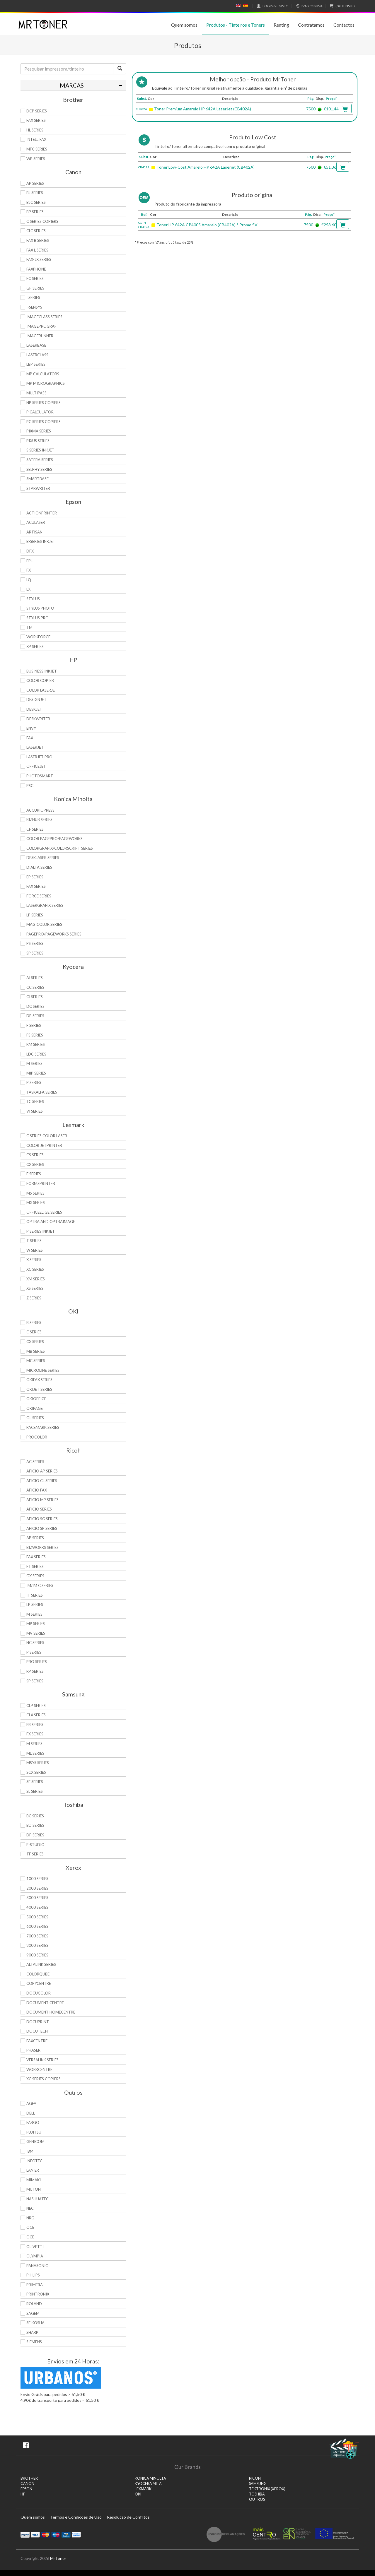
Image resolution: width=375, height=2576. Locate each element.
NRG (30, 2218)
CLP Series (36, 1705)
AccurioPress (40, 810)
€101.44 (331, 108)
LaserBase (36, 345)
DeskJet (34, 709)
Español (245, 5)
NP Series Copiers (43, 402)
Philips (33, 2275)
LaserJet (35, 747)
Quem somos (184, 25)
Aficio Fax (36, 1490)
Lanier (32, 2170)
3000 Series (37, 1897)
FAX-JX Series (38, 259)
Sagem (33, 2313)
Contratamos (311, 25)
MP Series (35, 1623)
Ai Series (34, 977)
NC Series (35, 1642)
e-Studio (35, 1844)
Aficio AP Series (42, 1471)
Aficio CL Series (41, 1480)
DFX (30, 551)
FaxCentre (36, 2040)
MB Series (35, 1351)
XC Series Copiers (43, 2078)
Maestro (55, 2534)
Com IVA (308, 6)
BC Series (35, 1816)
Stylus (33, 598)
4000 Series (37, 1907)
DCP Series (36, 111)
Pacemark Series (42, 1427)
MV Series (35, 1633)
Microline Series (42, 1370)
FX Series (34, 1734)
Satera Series (39, 459)
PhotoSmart (39, 776)
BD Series (35, 1825)
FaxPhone (36, 269)
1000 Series (37, 1878)
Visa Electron (66, 2534)
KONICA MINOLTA (150, 2478)
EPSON (26, 2489)
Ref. (144, 214)
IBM (29, 2151)
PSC (29, 785)
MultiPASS (36, 393)
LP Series (34, 915)
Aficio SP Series (41, 1528)
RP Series (35, 1671)
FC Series (35, 278)
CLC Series (36, 230)
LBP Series (35, 364)
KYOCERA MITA (148, 2483)
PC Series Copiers (43, 421)
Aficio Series (39, 1509)
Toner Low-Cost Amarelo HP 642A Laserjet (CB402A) (205, 167)
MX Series (35, 1202)
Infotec (34, 2160)
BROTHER (29, 2478)
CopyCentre (38, 1983)
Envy (31, 728)
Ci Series (34, 996)
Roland (34, 2303)
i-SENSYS (34, 307)
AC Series (35, 1461)
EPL (29, 560)
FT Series (35, 1566)
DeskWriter (38, 718)
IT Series (34, 1595)
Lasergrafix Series (44, 905)
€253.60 (328, 224)
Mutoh (33, 2189)
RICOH (255, 2478)
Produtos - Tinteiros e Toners (235, 25)
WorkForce (38, 636)
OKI (138, 2494)
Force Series (38, 896)
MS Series (35, 1193)
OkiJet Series (39, 1389)
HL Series (34, 130)
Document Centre (45, 2002)
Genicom (35, 2141)
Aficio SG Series (42, 1518)
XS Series (34, 1288)
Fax (29, 737)
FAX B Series (37, 240)
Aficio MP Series (42, 1499)
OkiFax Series (39, 1379)
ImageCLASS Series (44, 316)
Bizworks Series (42, 1547)
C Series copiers (42, 221)
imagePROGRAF (41, 326)
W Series (34, 1250)
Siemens (34, 2341)
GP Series (35, 288)
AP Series (35, 183)
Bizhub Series (39, 819)
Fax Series (36, 886)
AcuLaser (35, 522)
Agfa (31, 2103)
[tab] (73, 85)
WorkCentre (39, 2069)
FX (28, 570)
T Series (34, 1240)
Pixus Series (38, 440)
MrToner (58, 2558)
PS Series (34, 943)
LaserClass (37, 355)
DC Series (35, 1006)
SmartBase (37, 478)
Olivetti (35, 2246)
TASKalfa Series (41, 1092)
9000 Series (37, 1955)
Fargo (32, 2122)
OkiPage (34, 1408)
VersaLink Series (42, 2059)
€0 (341, 6)
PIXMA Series (38, 431)
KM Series (35, 1044)
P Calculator (40, 412)
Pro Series (36, 1661)
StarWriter (38, 488)
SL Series (34, 1791)
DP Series (35, 1015)
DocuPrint (37, 2021)
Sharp (32, 2332)
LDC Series (36, 1054)
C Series (34, 1332)
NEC (30, 2208)
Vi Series (34, 1111)
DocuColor (38, 1993)
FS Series (34, 1035)
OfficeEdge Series (44, 1212)
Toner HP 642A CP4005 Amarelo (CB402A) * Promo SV (207, 224)
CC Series (35, 987)
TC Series (35, 1101)
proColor (36, 1437)
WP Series (35, 158)
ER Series (34, 1724)
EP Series (34, 877)
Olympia (34, 2256)
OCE (30, 2227)
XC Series (35, 1269)
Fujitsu (33, 2132)
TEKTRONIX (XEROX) (267, 2489)
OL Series (35, 1417)
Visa (35, 2534)
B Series (33, 1322)
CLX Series (36, 1715)
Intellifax (36, 139)
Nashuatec (37, 2199)
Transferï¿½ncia (76, 2534)
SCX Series (36, 1772)
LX (28, 589)
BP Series (35, 211)
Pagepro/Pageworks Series (53, 934)
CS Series (35, 1154)
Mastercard (45, 2534)
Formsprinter (40, 1183)
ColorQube (38, 1974)
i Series (33, 297)
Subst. (142, 98)
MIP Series (36, 1073)
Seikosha (35, 2322)
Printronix (37, 2294)
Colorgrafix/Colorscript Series (59, 848)
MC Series (35, 1360)
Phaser (33, 2050)
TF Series (35, 1854)
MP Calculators (42, 374)
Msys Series (37, 1762)
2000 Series (37, 1888)
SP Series (34, 953)
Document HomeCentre (50, 2012)
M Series (34, 1063)
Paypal (25, 2534)
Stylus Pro (37, 617)
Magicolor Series (44, 924)
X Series (33, 1259)
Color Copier (40, 680)
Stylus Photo (40, 608)
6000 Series (37, 1926)
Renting (281, 25)
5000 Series (37, 1917)
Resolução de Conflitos (128, 2517)
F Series (33, 1025)
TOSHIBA (257, 2494)
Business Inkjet (41, 671)
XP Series (35, 646)
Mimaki (33, 2180)
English (238, 5)
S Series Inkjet (40, 450)
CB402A (141, 109)
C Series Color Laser (46, 1135)
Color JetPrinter (44, 1145)
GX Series (35, 1575)
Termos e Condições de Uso (76, 2517)
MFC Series (36, 149)
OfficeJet (36, 766)
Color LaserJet (41, 690)
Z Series (33, 1298)
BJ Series (34, 192)
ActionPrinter (41, 513)
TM (29, 627)
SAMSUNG (258, 2483)
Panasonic (37, 2265)
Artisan (34, 532)
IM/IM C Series (39, 1585)
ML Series (35, 1753)
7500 (311, 108)
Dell (30, 2113)
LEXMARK (143, 2489)
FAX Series (36, 120)
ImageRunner (39, 335)
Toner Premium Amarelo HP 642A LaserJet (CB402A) (202, 108)
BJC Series (36, 202)
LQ (28, 579)
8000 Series (37, 1945)
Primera (34, 2284)
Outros (257, 2499)
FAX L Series (37, 250)
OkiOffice (36, 1398)
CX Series (35, 1164)
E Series (33, 1173)
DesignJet (36, 699)
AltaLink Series (41, 1964)
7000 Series (37, 1936)
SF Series (34, 1781)
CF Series (35, 829)
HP (23, 2494)
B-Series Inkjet (40, 541)
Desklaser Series (42, 857)
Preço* (331, 98)
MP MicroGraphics (45, 383)
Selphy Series (39, 469)
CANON (27, 2483)
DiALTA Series (39, 867)
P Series (33, 1082)
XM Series (35, 1279)
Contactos (343, 25)
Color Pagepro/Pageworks (54, 838)
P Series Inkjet (40, 1231)
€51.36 (330, 167)
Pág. (310, 98)
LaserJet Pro (39, 757)
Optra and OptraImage (50, 1221)
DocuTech (37, 2031)
